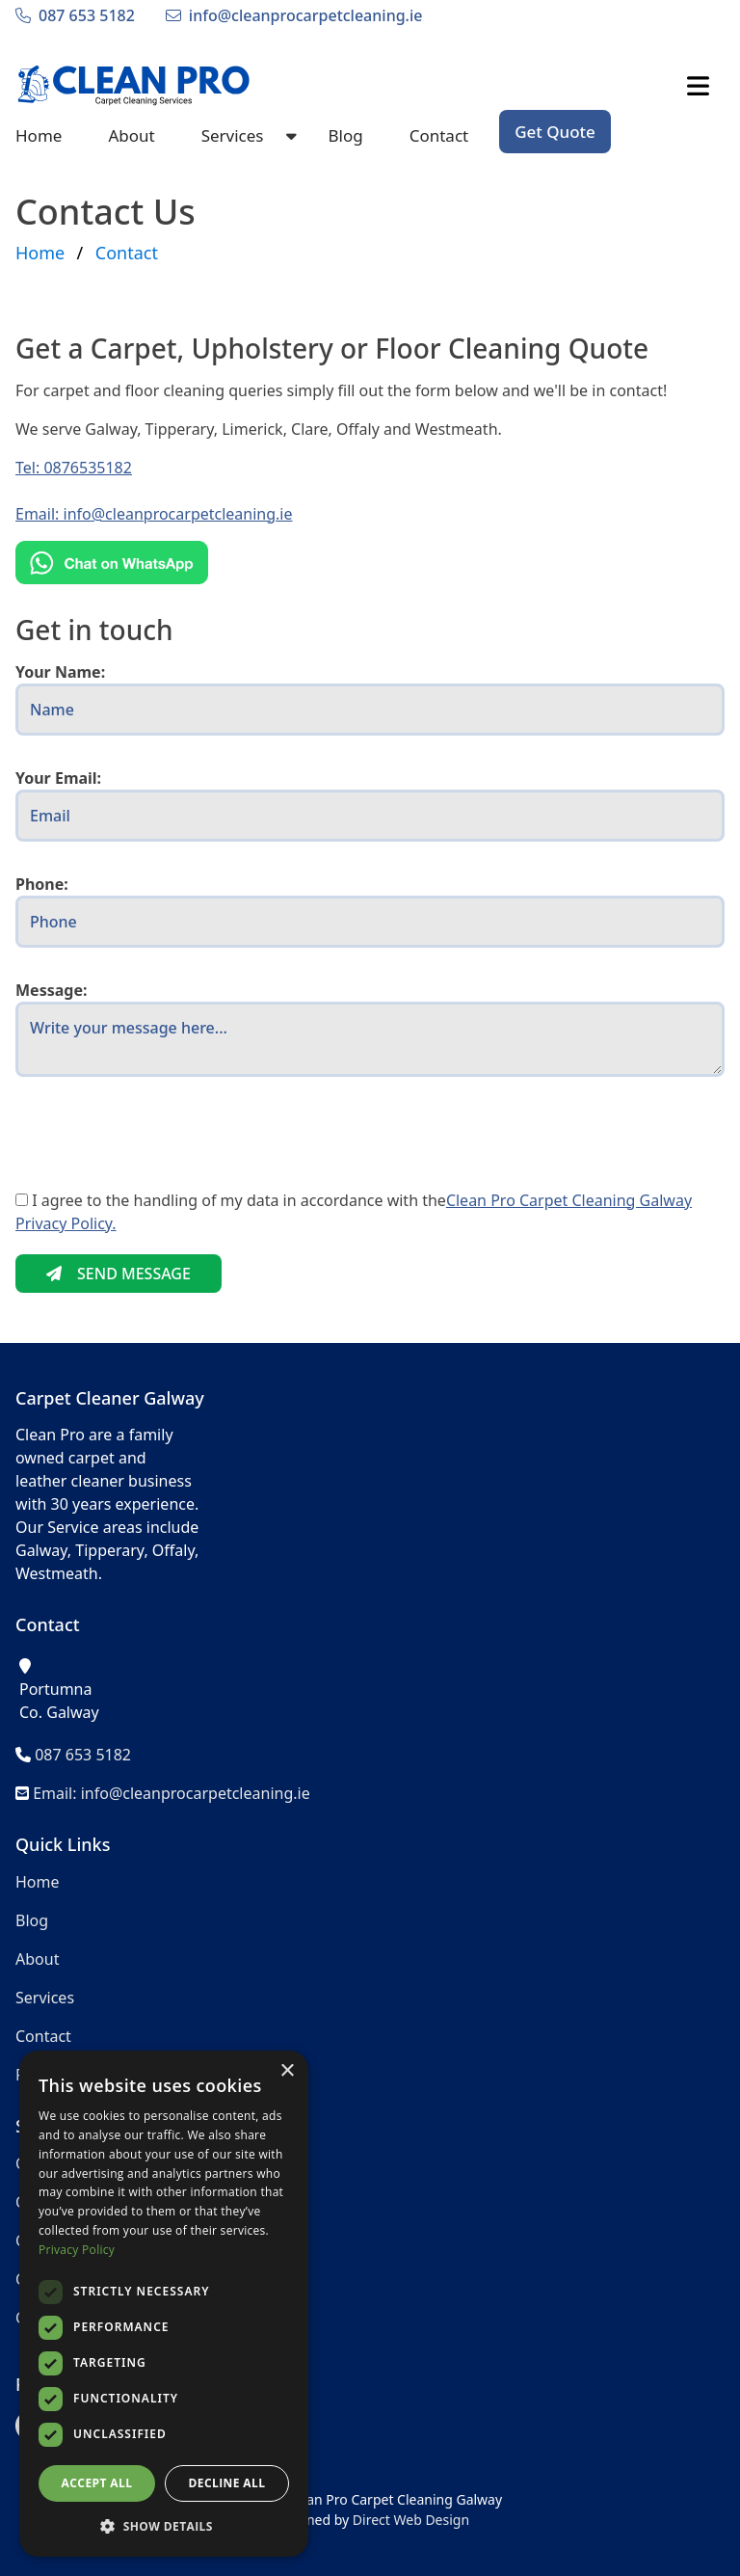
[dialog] (163, 2304)
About (131, 135)
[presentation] (161, 1151)
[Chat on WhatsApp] (370, 562)
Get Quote (555, 132)
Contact (439, 135)
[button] (164, 2525)
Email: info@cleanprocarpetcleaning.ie (154, 513)
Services (232, 135)
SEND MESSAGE (118, 1273)
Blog (345, 135)
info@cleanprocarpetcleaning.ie (306, 15)
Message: (51, 990)
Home (38, 135)
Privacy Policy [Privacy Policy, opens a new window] (77, 2249)
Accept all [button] (97, 2483)
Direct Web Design (411, 2519)
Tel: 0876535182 (73, 467)
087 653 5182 (87, 15)
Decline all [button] (227, 2483)
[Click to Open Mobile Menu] (698, 85)
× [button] (286, 2071)
